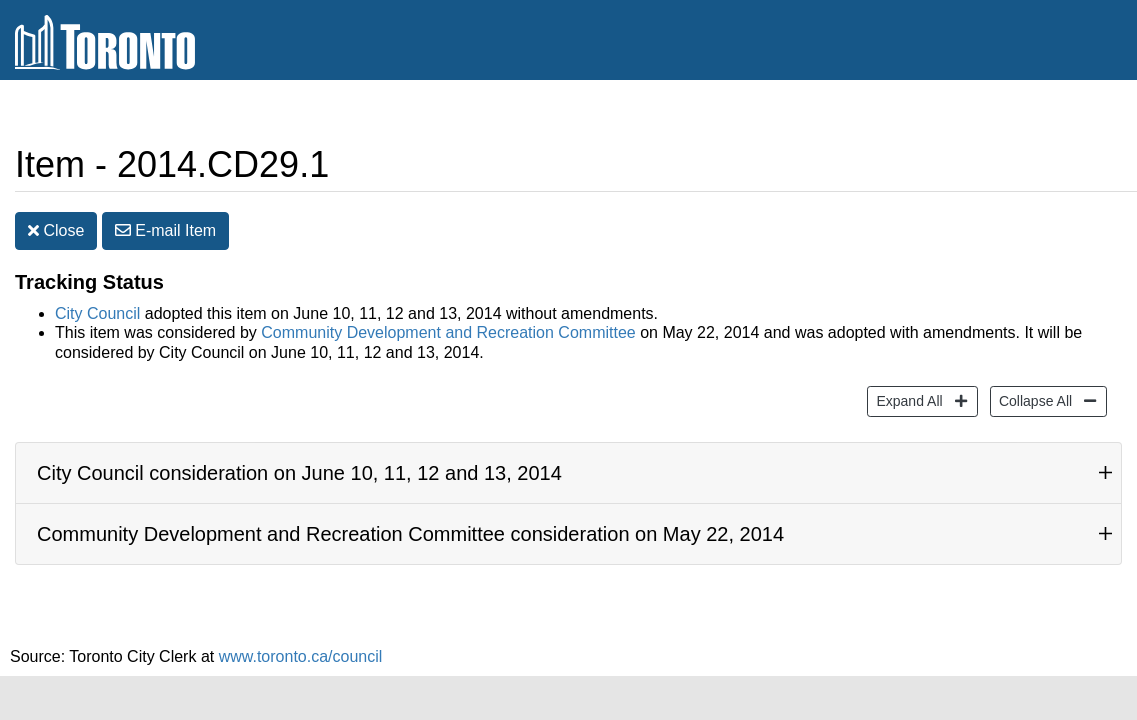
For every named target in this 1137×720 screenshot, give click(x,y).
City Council (97, 313)
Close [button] (56, 230)
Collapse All (1033, 399)
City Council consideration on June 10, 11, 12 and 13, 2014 (299, 473)
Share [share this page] (1073, 113)
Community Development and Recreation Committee (448, 332)
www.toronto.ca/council (301, 656)
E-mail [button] (165, 230)
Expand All (906, 399)
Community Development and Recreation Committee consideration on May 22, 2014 (410, 534)
